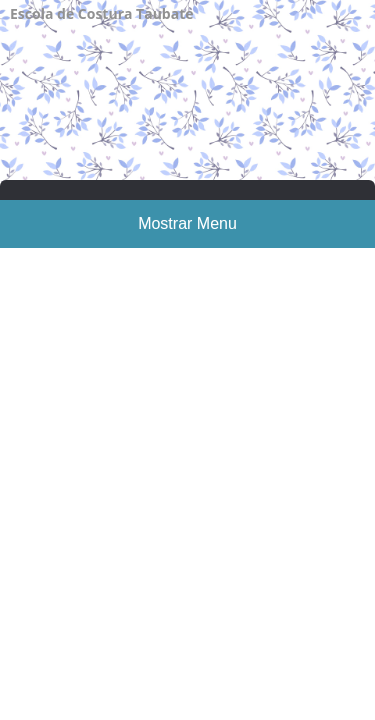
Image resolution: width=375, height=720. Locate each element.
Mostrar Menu (187, 223)
